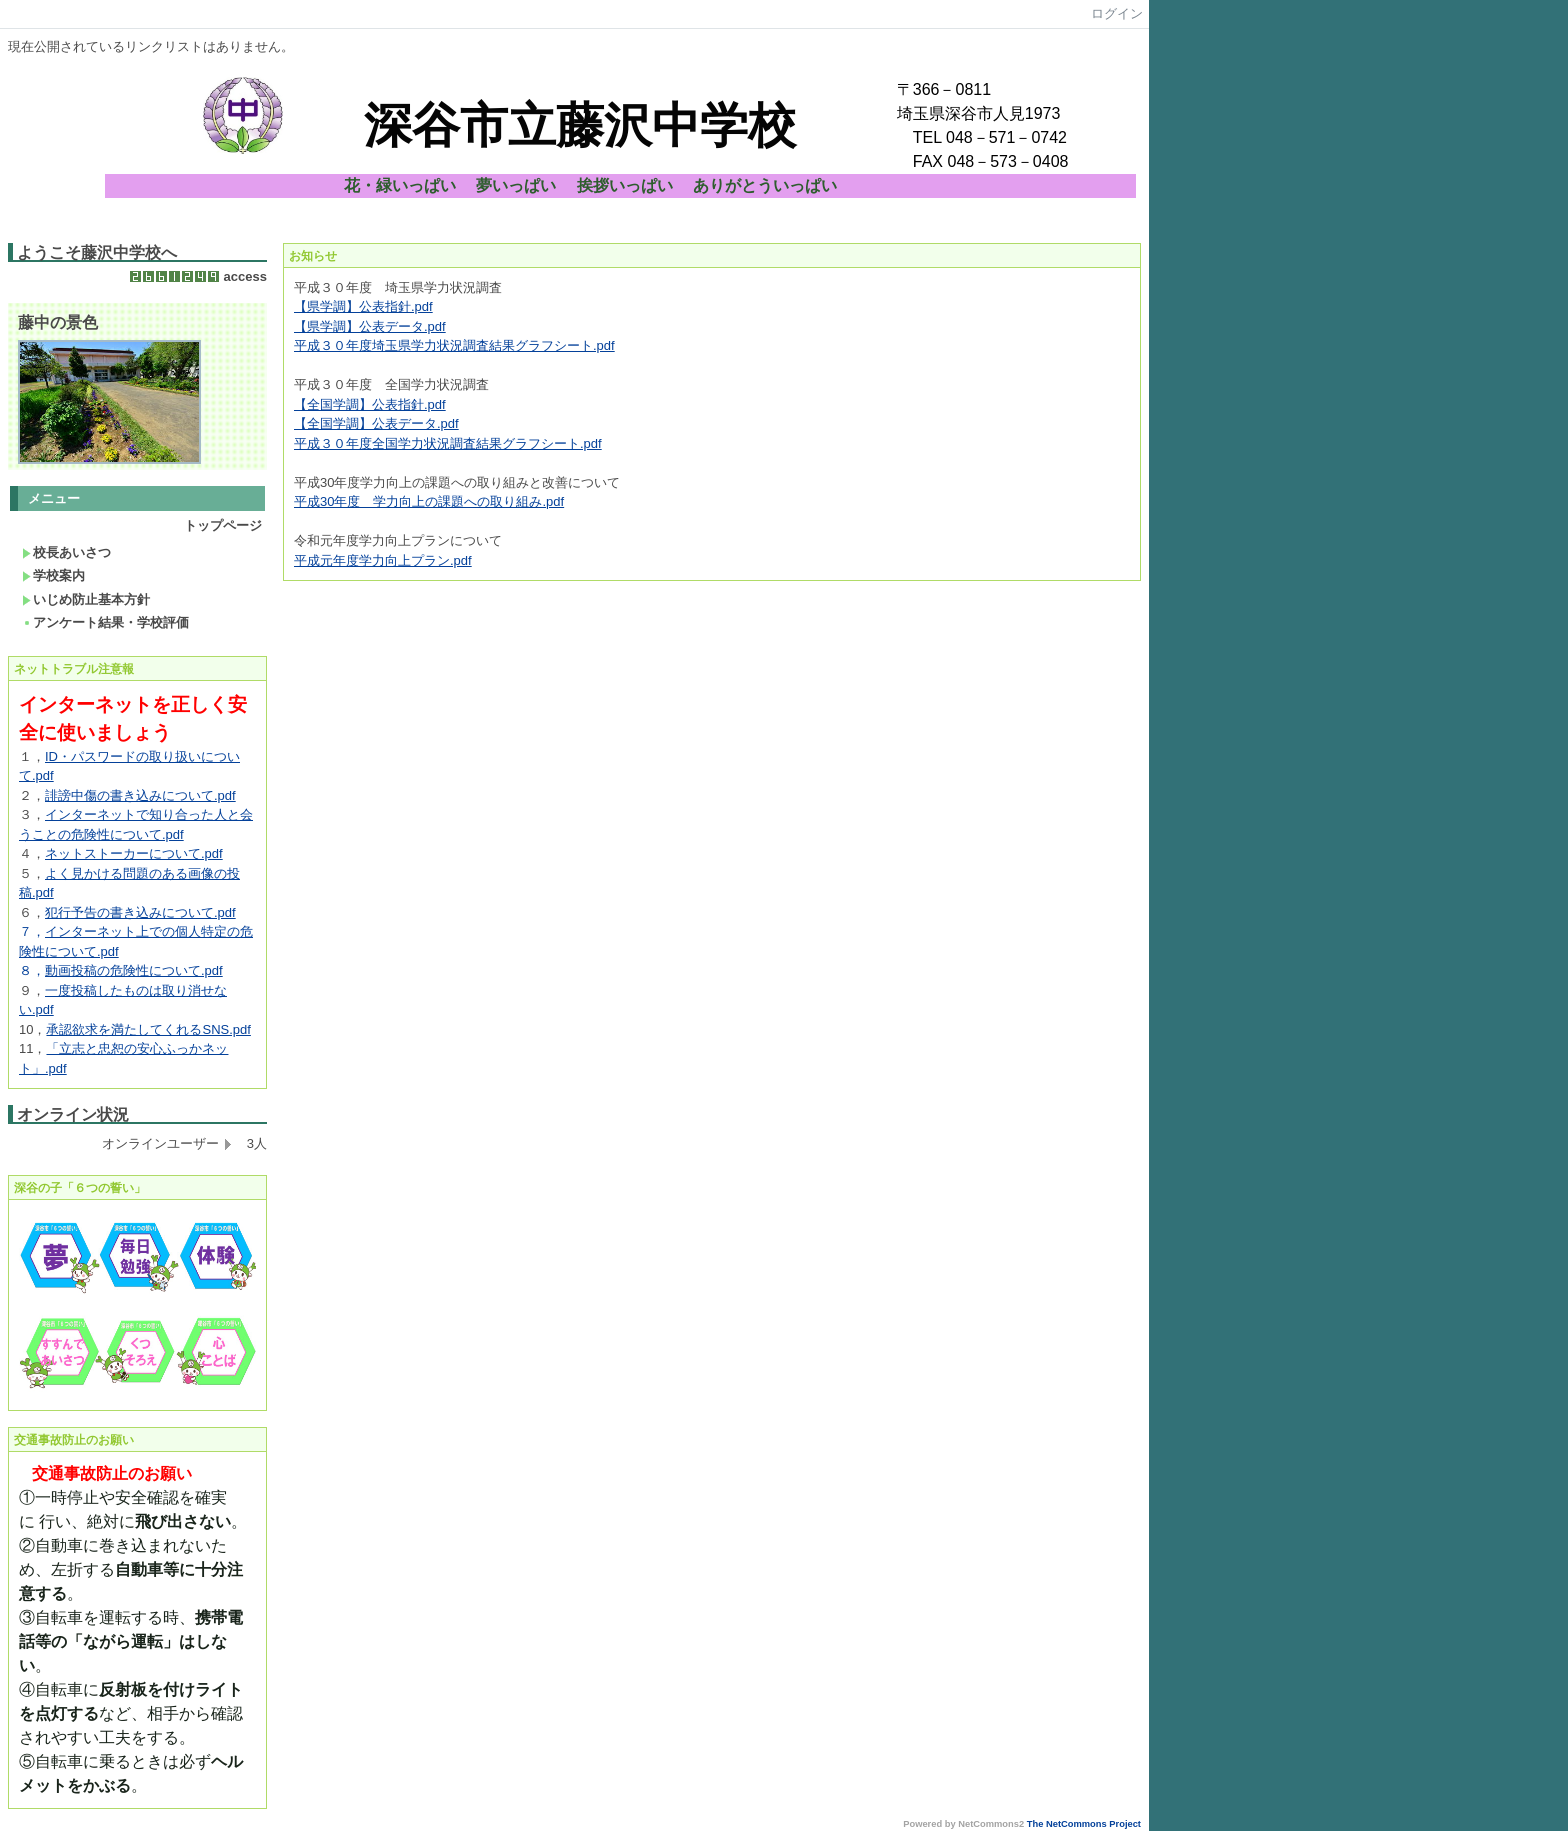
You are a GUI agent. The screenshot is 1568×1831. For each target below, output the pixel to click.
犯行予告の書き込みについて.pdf (140, 912)
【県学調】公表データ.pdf (370, 326)
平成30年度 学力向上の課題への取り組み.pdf (429, 501)
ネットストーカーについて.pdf (134, 853)
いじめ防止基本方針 (86, 599)
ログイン (1117, 13)
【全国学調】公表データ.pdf (376, 423)
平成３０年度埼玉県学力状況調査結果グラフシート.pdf (454, 345)
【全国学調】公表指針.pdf (370, 404)
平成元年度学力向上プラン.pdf (383, 560)
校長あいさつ (66, 552)
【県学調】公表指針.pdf (363, 306)
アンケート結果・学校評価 (105, 622)
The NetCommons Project (1084, 1824)
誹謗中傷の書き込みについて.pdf (140, 795)
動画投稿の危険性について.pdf (134, 970)
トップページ (223, 525)
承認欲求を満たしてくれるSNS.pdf (148, 1029)
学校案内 (53, 575)
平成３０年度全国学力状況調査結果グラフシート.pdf (448, 443)
